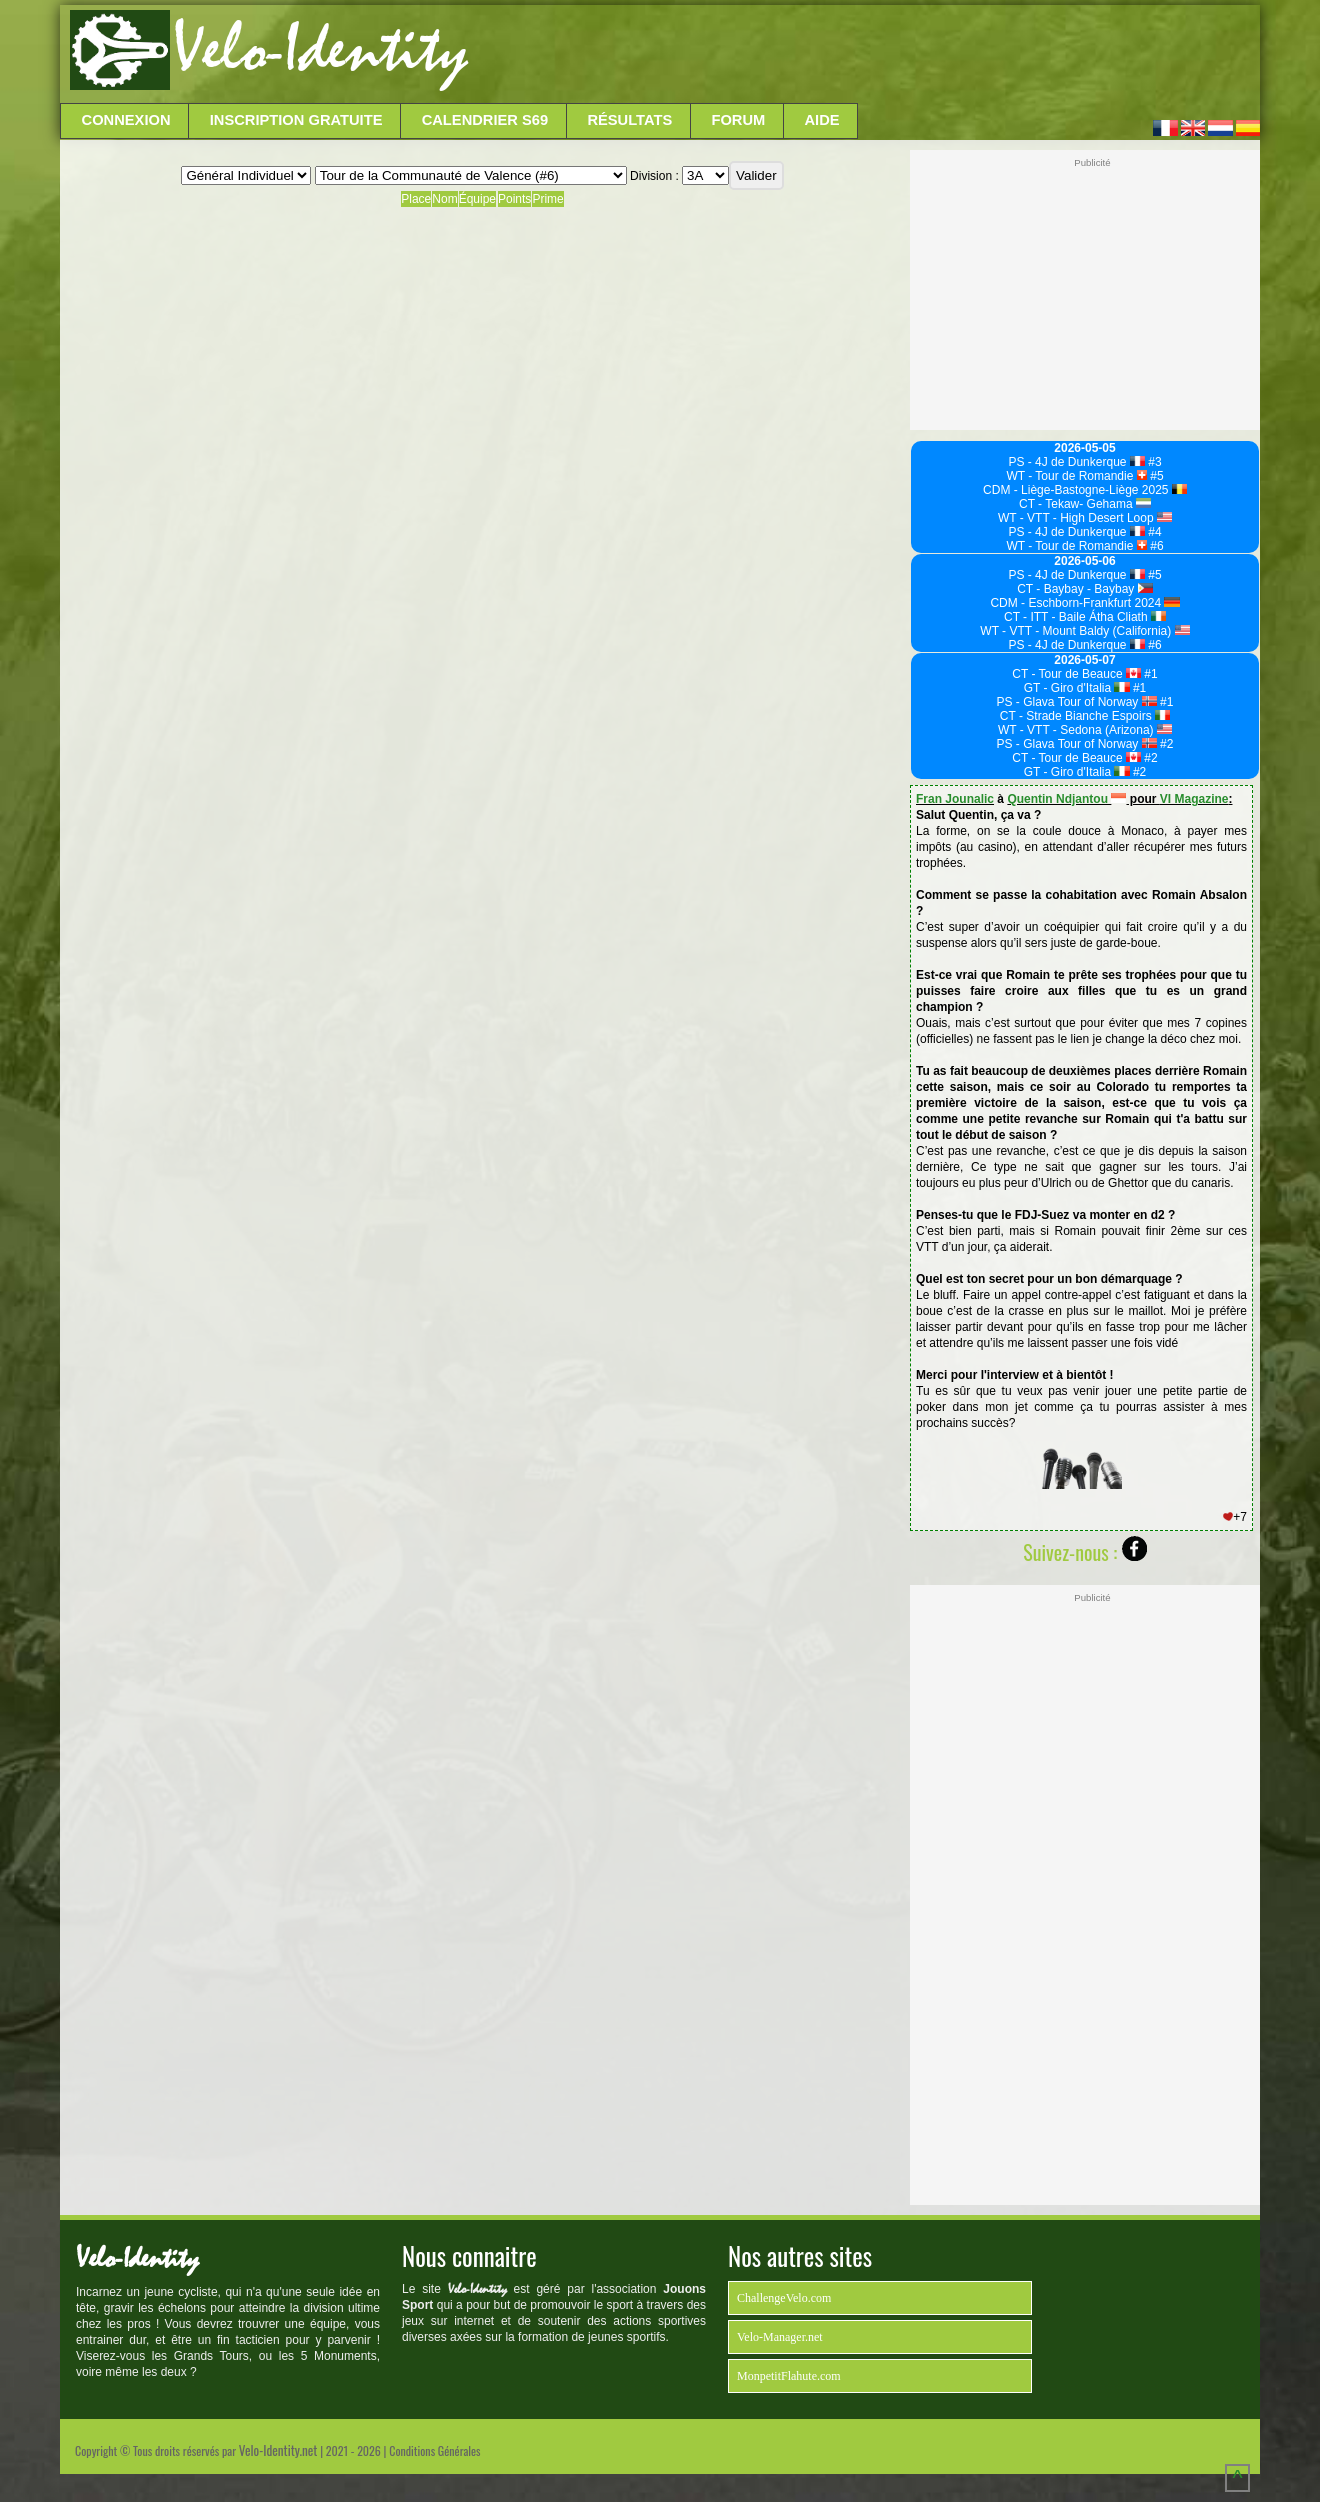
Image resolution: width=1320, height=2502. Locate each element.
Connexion (126, 120)
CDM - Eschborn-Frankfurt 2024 (1084, 603)
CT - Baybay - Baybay (1085, 589)
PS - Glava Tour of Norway (1077, 702)
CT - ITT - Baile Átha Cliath (1085, 617)
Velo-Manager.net (780, 2337)
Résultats (629, 120)
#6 (1155, 546)
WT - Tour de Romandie (1076, 476)
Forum (738, 120)
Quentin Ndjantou (1066, 799)
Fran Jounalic (955, 799)
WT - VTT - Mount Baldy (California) (1084, 631)
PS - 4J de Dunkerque (1076, 462)
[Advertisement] (862, 55)
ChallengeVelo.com (784, 2298)
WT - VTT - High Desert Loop (1085, 518)
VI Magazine (1194, 799)
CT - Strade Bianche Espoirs (1085, 716)
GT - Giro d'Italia (1077, 688)
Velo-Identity (320, 50)
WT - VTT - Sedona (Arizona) (1085, 730)
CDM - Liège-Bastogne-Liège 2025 (1085, 490)
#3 (1153, 462)
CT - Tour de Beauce (1076, 674)
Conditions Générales (434, 2450)
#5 (1155, 476)
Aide (822, 120)
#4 (1153, 532)
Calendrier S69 (485, 120)
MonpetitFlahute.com (789, 2376)
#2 (1165, 744)
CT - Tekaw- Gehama (1085, 504)
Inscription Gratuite (296, 120)
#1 (1149, 674)
